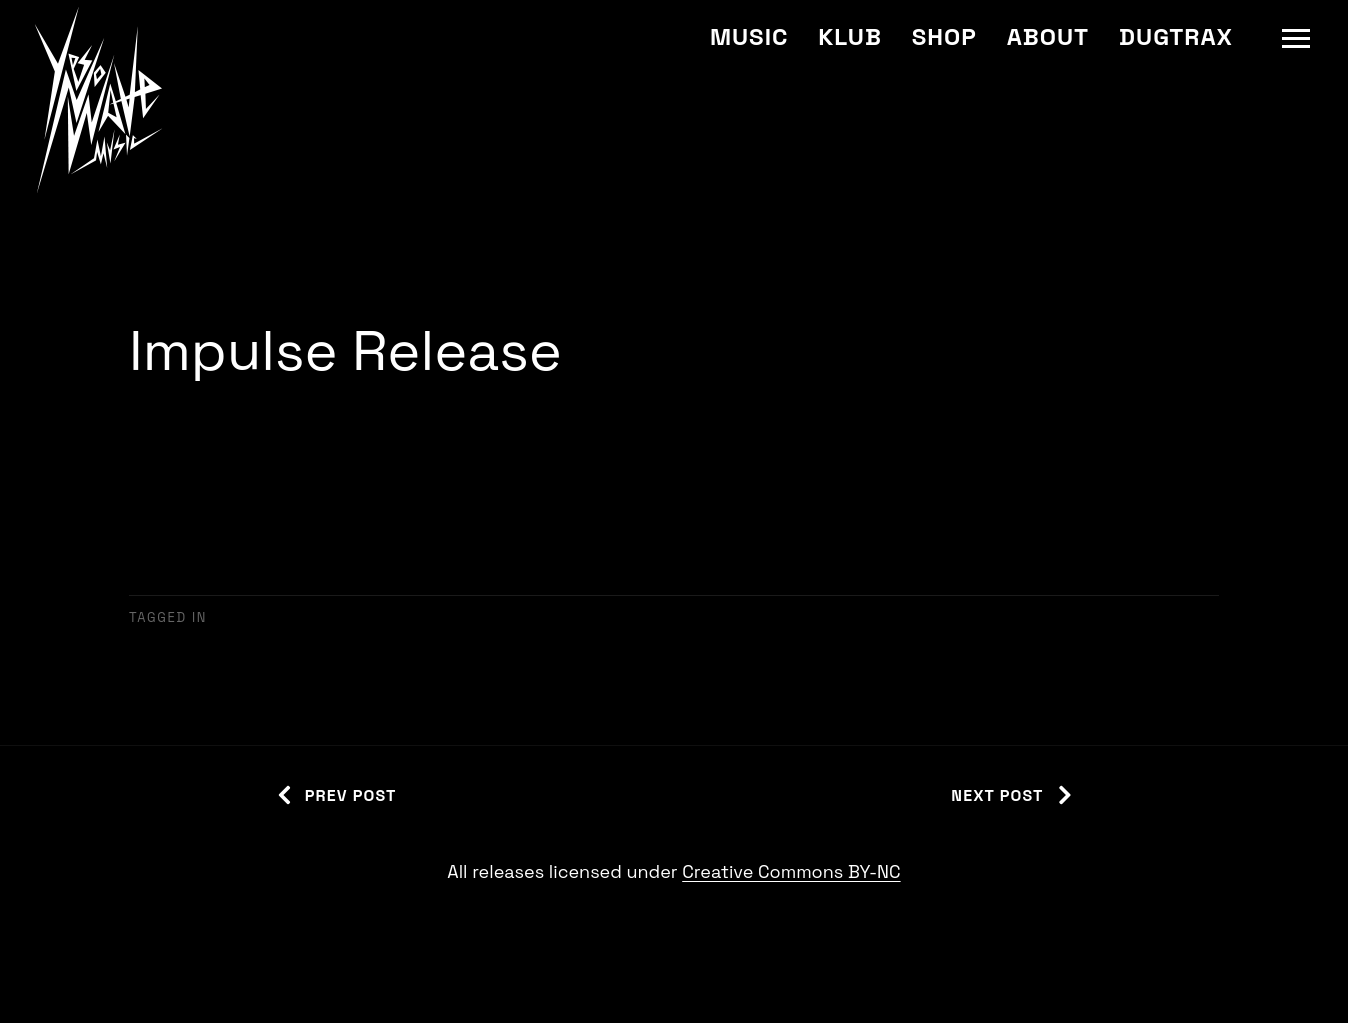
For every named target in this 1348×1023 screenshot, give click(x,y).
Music (749, 36)
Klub (849, 36)
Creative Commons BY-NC (791, 871)
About (1048, 36)
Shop (944, 36)
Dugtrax (1176, 36)
